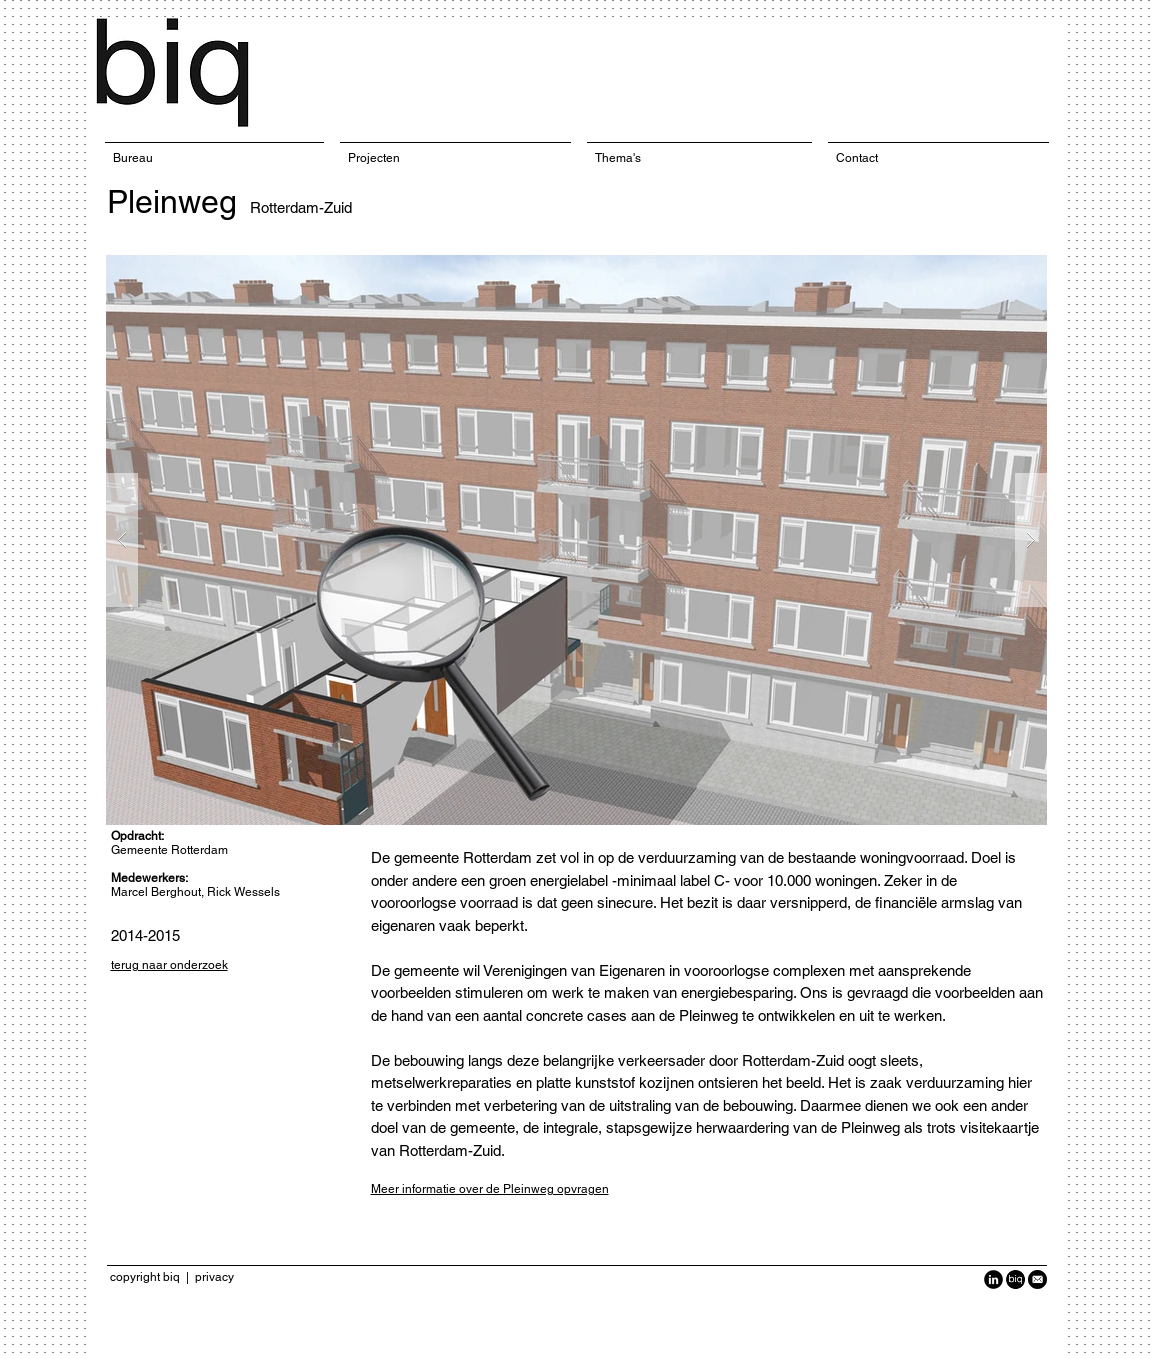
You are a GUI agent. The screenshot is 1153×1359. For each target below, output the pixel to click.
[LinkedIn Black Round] (993, 1279)
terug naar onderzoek (169, 965)
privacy (214, 1277)
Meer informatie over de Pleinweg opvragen (490, 1189)
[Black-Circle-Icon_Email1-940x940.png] (1037, 1279)
